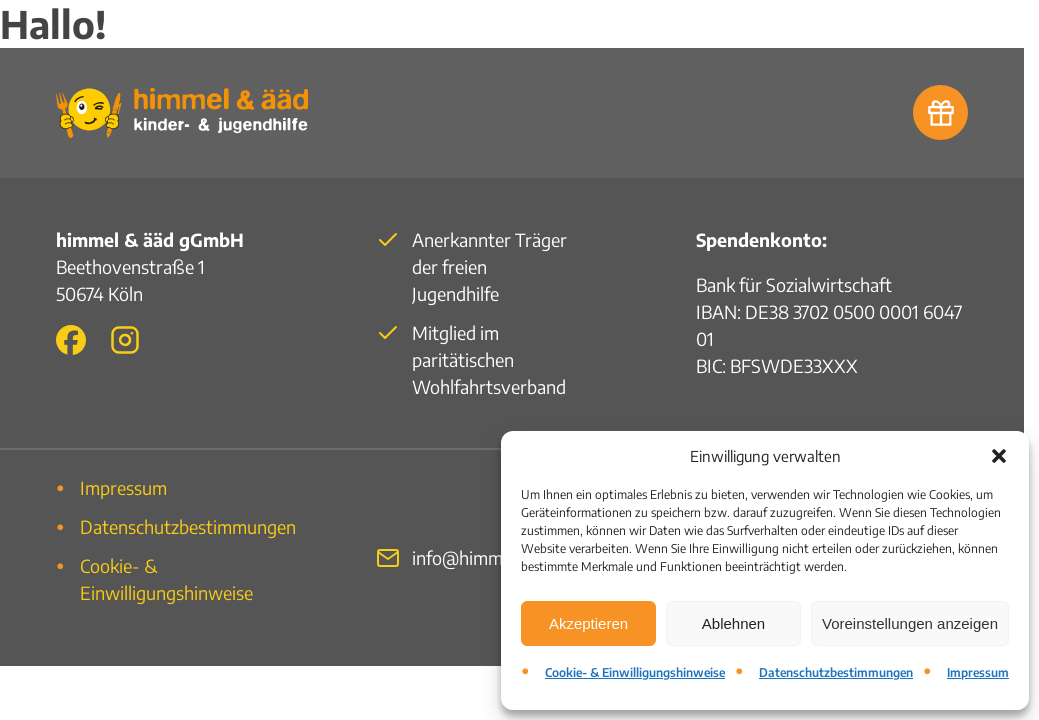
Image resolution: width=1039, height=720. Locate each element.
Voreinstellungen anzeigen (910, 623)
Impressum (978, 672)
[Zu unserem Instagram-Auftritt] (125, 340)
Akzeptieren (588, 623)
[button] (999, 456)
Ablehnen (733, 623)
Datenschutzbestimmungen (836, 672)
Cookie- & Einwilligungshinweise (635, 672)
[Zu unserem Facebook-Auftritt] (71, 340)
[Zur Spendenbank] (940, 112)
